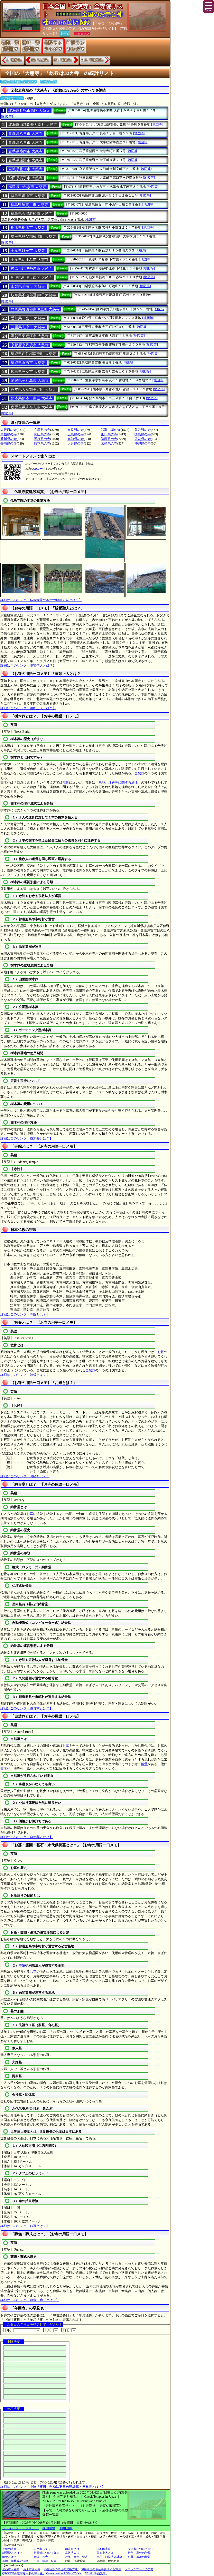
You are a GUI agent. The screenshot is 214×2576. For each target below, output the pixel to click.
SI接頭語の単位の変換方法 (61, 2569)
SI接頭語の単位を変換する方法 (101, 2569)
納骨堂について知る (46, 2552)
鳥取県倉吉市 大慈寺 (28, 363)
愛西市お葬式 (10, 2569)
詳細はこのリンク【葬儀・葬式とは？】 (29, 2300)
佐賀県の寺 (142, 439)
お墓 (160, 1352)
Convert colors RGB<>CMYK (64, 2573)
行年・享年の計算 (139, 2552)
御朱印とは (72, 2548)
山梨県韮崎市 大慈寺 (28, 286)
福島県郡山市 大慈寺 (28, 196)
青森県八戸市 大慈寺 (25, 133)
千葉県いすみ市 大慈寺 (30, 260)
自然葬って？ (42, 2548)
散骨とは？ (9, 2556)
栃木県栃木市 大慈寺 (28, 228)
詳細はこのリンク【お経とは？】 (24, 1476)
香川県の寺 (8, 439)
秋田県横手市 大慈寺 (25, 178)
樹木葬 (5, 1768)
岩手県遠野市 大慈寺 (25, 160)
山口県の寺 (109, 434)
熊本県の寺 (42, 443)
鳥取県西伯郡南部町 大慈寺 (33, 354)
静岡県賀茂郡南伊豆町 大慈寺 (35, 309)
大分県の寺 (75, 443)
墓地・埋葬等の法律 (15, 2561)
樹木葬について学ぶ (140, 2548)
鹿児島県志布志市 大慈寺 (31, 407)
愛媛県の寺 (42, 439)
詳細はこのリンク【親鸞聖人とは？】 (28, 665)
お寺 (33, 1971)
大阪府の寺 (8, 429)
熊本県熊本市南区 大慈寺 (31, 398)
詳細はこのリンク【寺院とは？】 (24, 1314)
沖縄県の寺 (142, 443)
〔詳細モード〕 (12, 98)
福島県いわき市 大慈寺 (27, 187)
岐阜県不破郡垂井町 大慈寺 (33, 295)
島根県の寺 (8, 434)
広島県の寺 (75, 434)
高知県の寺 (75, 439)
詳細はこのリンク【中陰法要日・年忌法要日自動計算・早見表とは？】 (52, 2486)
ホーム (65, 33)
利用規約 (66, 2528)
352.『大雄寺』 (40, 60)
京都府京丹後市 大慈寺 (30, 345)
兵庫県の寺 (42, 429)
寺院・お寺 (41, 2556)
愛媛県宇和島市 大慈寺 (30, 380)
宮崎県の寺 (109, 443)
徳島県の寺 (142, 434)
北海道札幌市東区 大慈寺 (29, 110)
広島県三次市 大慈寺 (28, 372)
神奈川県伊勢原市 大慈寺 (31, 268)
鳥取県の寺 (142, 429)
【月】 (51, 2330)
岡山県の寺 (42, 434)
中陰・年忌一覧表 (45, 2561)
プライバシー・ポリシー (20, 2528)
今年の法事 (9, 2548)
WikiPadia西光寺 (95, 2573)
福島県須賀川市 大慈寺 (29, 205)
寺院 (22, 1965)
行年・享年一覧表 (76, 2556)
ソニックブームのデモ (139, 2569)
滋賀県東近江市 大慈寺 (30, 336)
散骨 (66, 782)
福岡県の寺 (109, 439)
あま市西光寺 (31, 2569)
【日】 (69, 2330)
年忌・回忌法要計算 (109, 2556)
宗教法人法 (72, 2552)
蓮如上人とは (105, 2552)
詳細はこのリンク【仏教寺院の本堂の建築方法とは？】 (41, 600)
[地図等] (7, 116)
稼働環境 (48, 2528)
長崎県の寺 (8, 443)
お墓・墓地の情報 (139, 2556)
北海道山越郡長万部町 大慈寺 (32, 124)
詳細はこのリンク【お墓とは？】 (24, 2226)
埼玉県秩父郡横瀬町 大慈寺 (33, 237)
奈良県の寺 (75, 429)
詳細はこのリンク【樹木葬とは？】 (26, 1138)
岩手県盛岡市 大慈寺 (25, 151)
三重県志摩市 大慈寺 (28, 327)
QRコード (39, 468)
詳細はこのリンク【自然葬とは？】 (26, 1837)
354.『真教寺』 (63, 60)
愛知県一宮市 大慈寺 (28, 318)
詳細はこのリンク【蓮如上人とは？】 (28, 708)
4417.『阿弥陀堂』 (93, 60)
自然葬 (139, 773)
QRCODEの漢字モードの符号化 (22, 2573)
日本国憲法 (103, 2548)
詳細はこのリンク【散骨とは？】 (24, 1374)
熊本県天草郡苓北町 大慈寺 (33, 389)
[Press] (60, 110)
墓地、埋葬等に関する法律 (118, 782)
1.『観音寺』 (15, 60)
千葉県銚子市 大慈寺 (28, 251)
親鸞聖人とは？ (12, 2552)
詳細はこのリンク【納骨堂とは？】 (26, 1708)
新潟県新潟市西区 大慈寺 (31, 277)
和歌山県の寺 (111, 429)
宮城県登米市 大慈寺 (25, 169)
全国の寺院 (48, 81)
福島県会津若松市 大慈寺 (31, 213)
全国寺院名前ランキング (19, 81)
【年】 (21, 2330)
